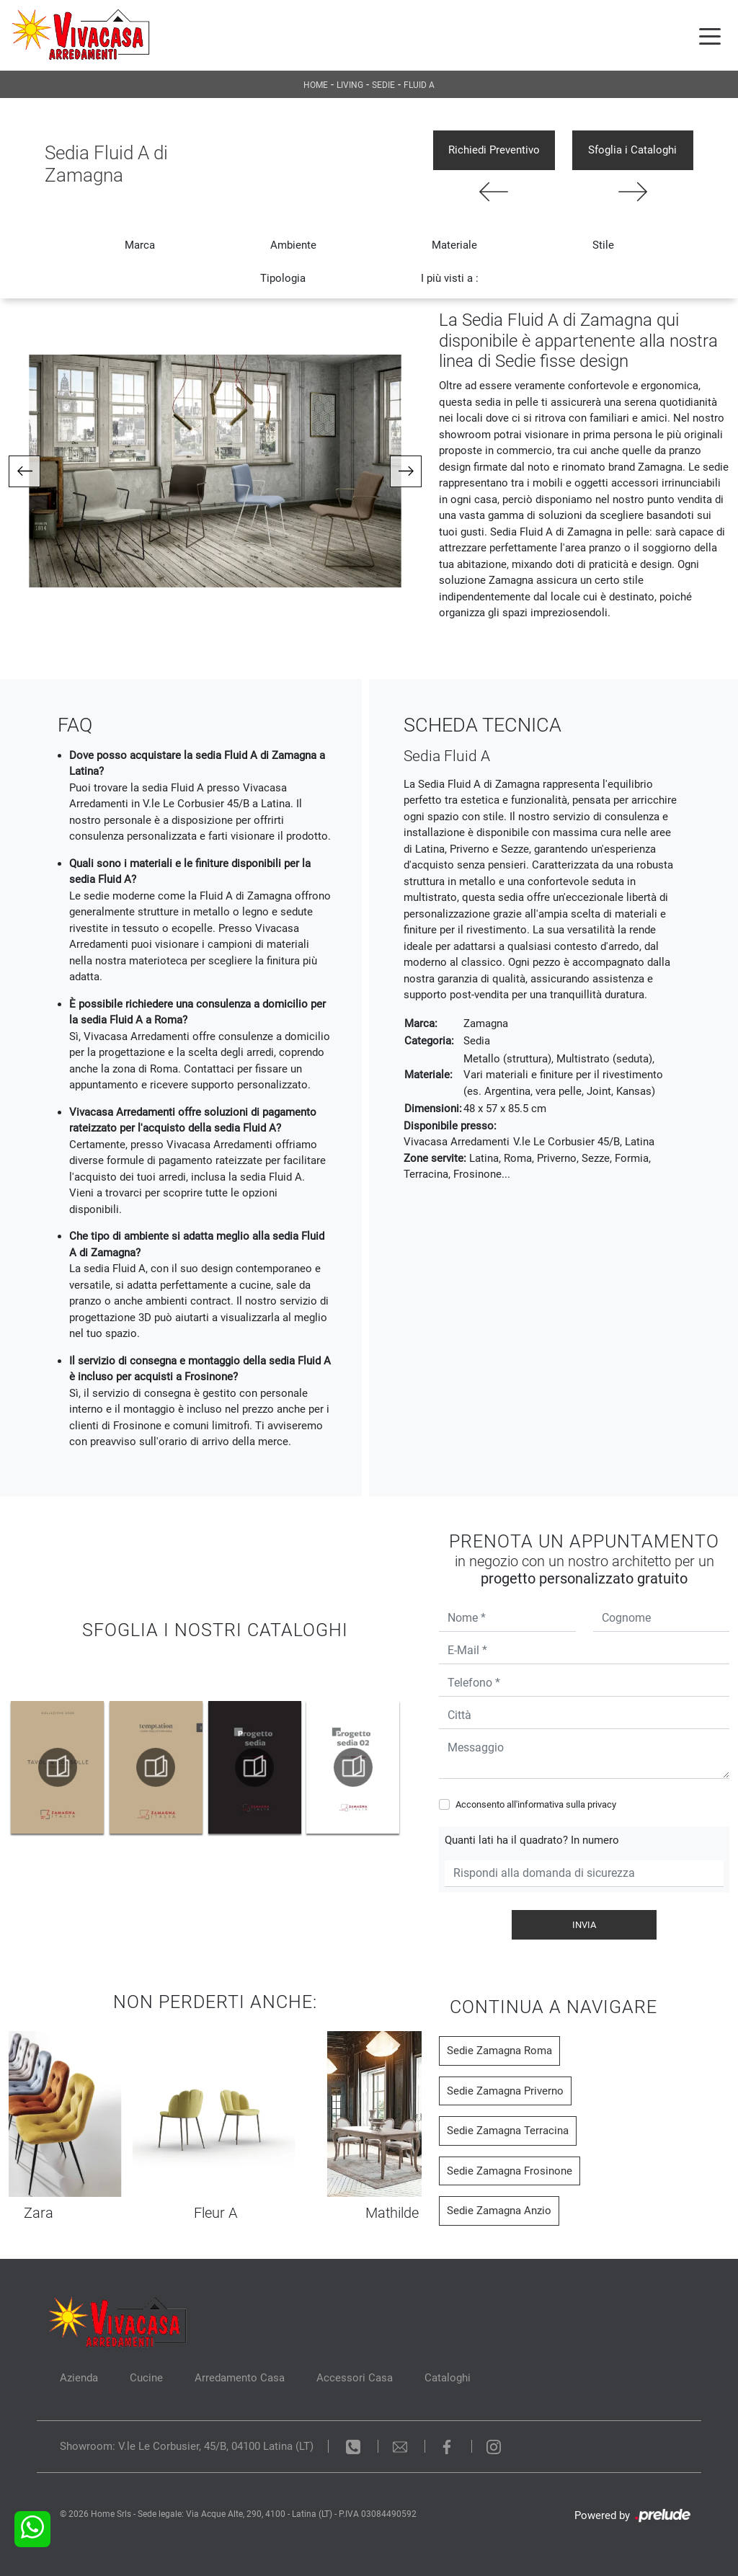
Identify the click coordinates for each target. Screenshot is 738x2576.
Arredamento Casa (240, 2377)
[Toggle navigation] (709, 35)
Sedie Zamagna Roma (499, 2050)
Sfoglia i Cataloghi (632, 149)
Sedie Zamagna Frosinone (509, 2170)
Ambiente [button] (293, 245)
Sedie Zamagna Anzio (499, 2210)
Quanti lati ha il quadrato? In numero (532, 1840)
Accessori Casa (354, 2377)
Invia (584, 1924)
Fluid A (419, 85)
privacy (601, 1804)
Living (350, 85)
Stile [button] (603, 245)
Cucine (146, 2377)
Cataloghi (447, 2377)
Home (315, 85)
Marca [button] (140, 245)
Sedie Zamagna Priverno (505, 2090)
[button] (24, 471)
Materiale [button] (454, 245)
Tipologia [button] (283, 278)
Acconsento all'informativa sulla (535, 1804)
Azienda (79, 2377)
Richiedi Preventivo (494, 149)
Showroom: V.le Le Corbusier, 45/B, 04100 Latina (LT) (187, 2446)
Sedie (383, 85)
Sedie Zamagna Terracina (508, 2130)
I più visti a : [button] (450, 278)
